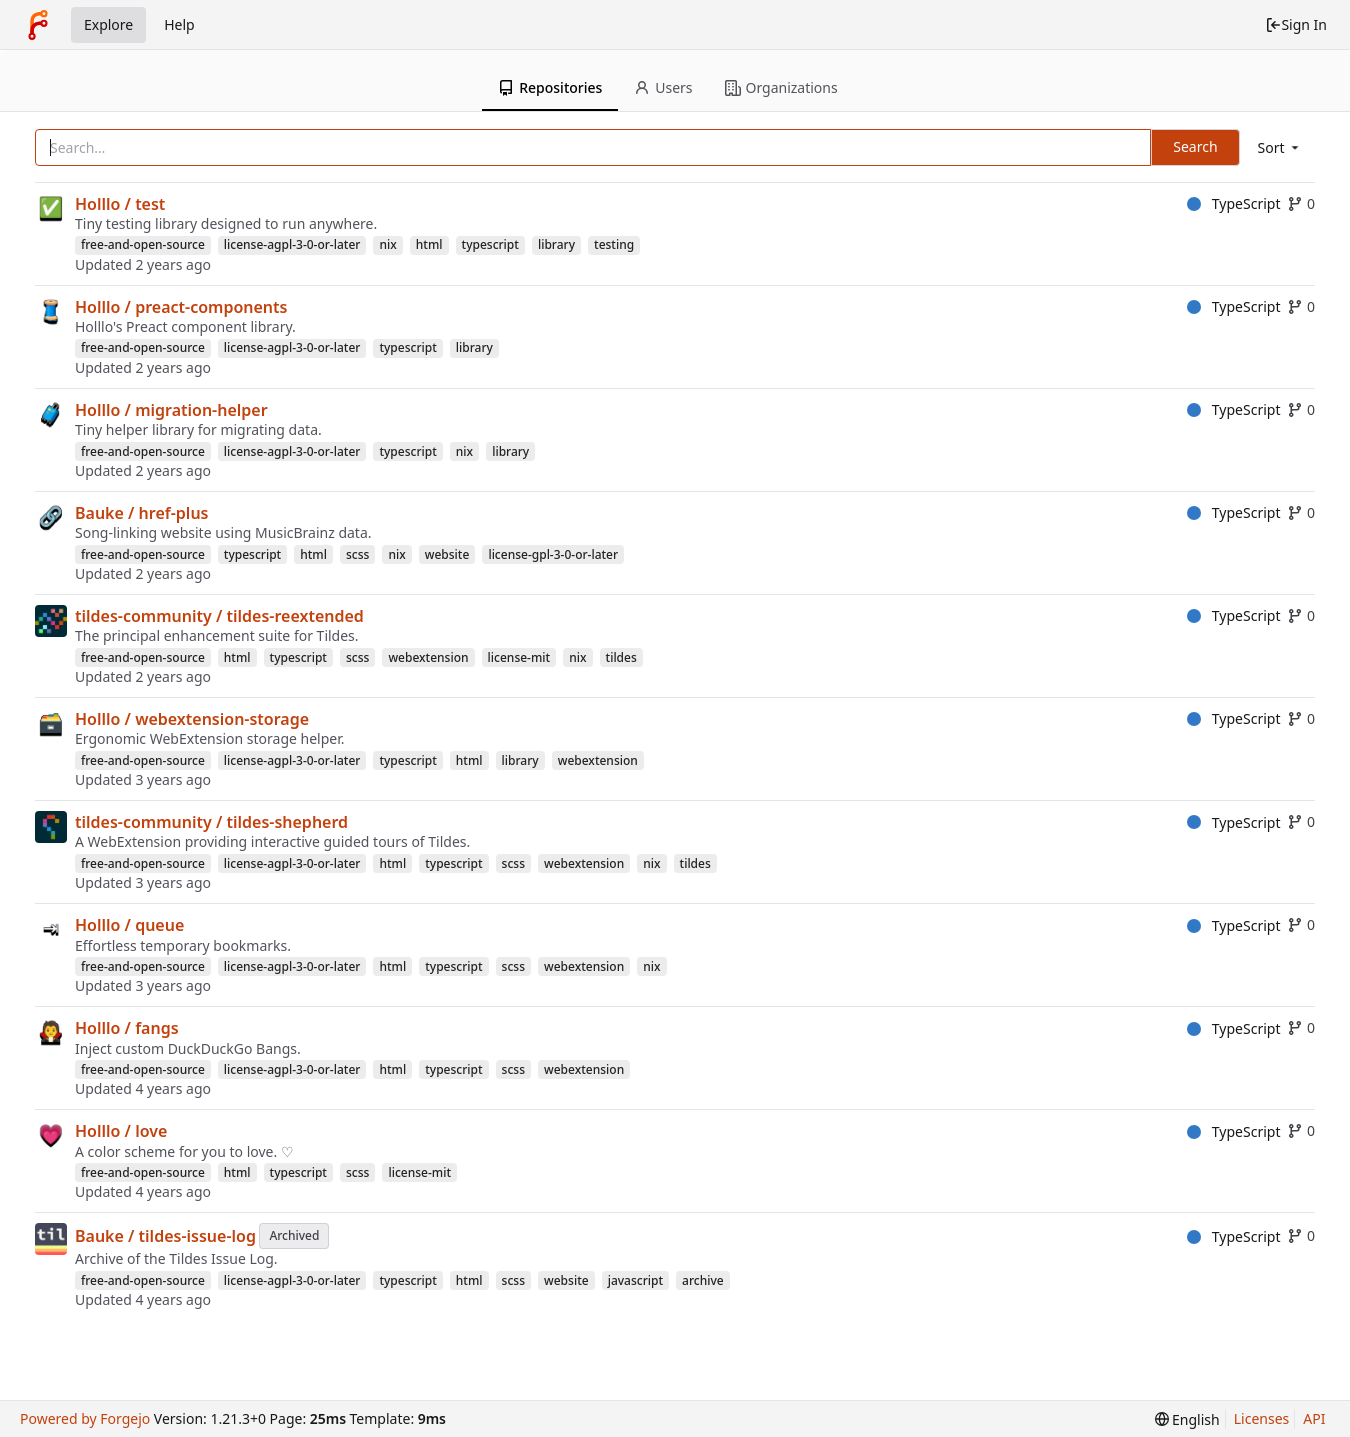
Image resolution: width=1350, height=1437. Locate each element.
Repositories (550, 87)
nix (387, 244)
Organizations (781, 87)
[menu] (1280, 147)
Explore (108, 24)
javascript (635, 1280)
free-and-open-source (143, 244)
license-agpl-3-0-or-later (292, 244)
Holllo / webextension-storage (192, 719)
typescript (490, 244)
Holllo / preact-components (181, 307)
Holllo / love (121, 1131)
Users (663, 87)
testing (614, 244)
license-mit (519, 657)
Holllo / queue (129, 925)
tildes (621, 657)
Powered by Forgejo (85, 1418)
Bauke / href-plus (141, 513)
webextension (428, 657)
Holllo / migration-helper (171, 410)
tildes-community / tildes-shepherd (211, 822)
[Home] (38, 25)
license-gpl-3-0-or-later (553, 554)
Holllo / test (120, 204)
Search (1195, 146)
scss (357, 554)
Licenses (1262, 1418)
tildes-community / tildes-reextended (219, 616)
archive (703, 1280)
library (556, 244)
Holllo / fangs (127, 1028)
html (429, 244)
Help (179, 24)
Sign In (1296, 24)
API (1314, 1418)
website (447, 554)
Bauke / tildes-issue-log (165, 1236)
